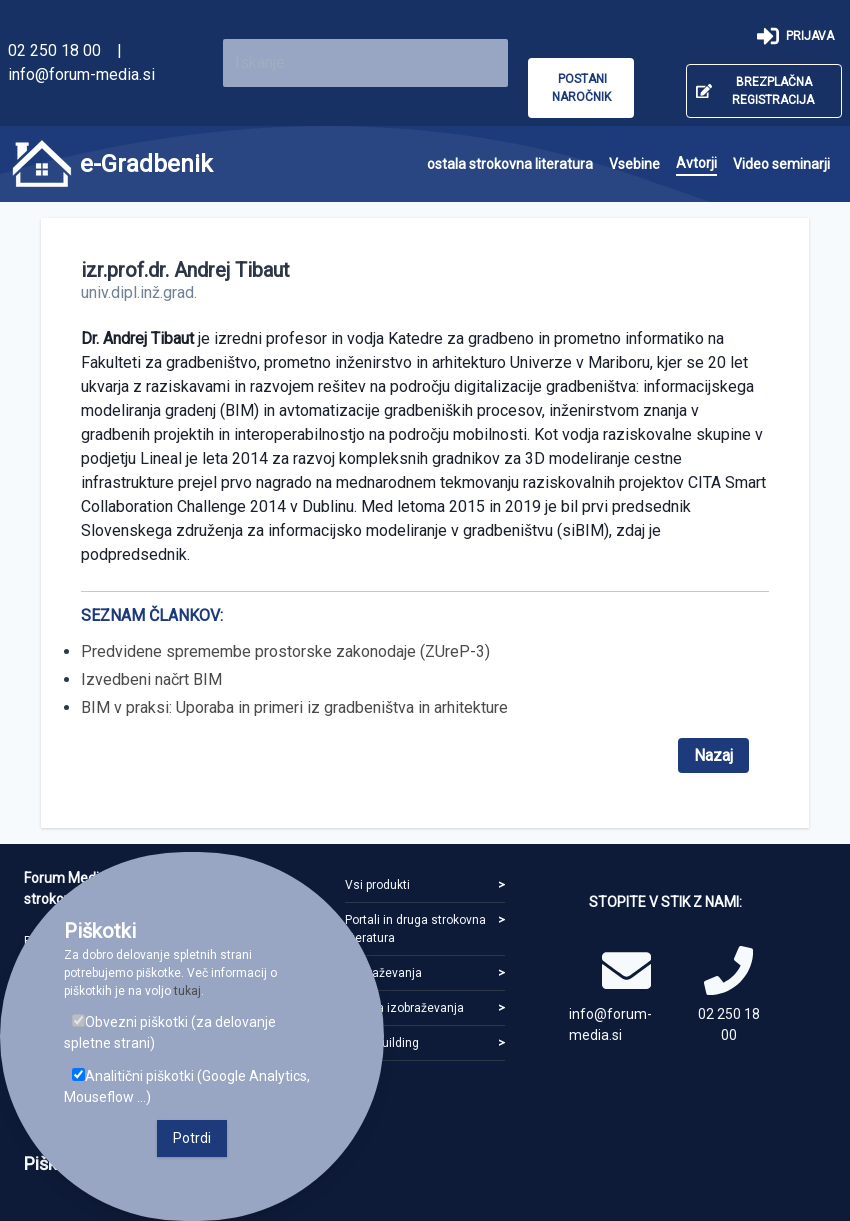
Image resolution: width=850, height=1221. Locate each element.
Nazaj (713, 755)
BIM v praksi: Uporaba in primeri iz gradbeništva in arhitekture (294, 707)
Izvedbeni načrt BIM (151, 679)
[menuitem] (510, 164)
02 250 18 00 (54, 50)
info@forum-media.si (81, 74)
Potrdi (192, 1138)
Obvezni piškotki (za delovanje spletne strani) (170, 1032)
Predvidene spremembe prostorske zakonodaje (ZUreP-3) (285, 651)
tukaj (187, 991)
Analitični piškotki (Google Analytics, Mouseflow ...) (187, 1086)
